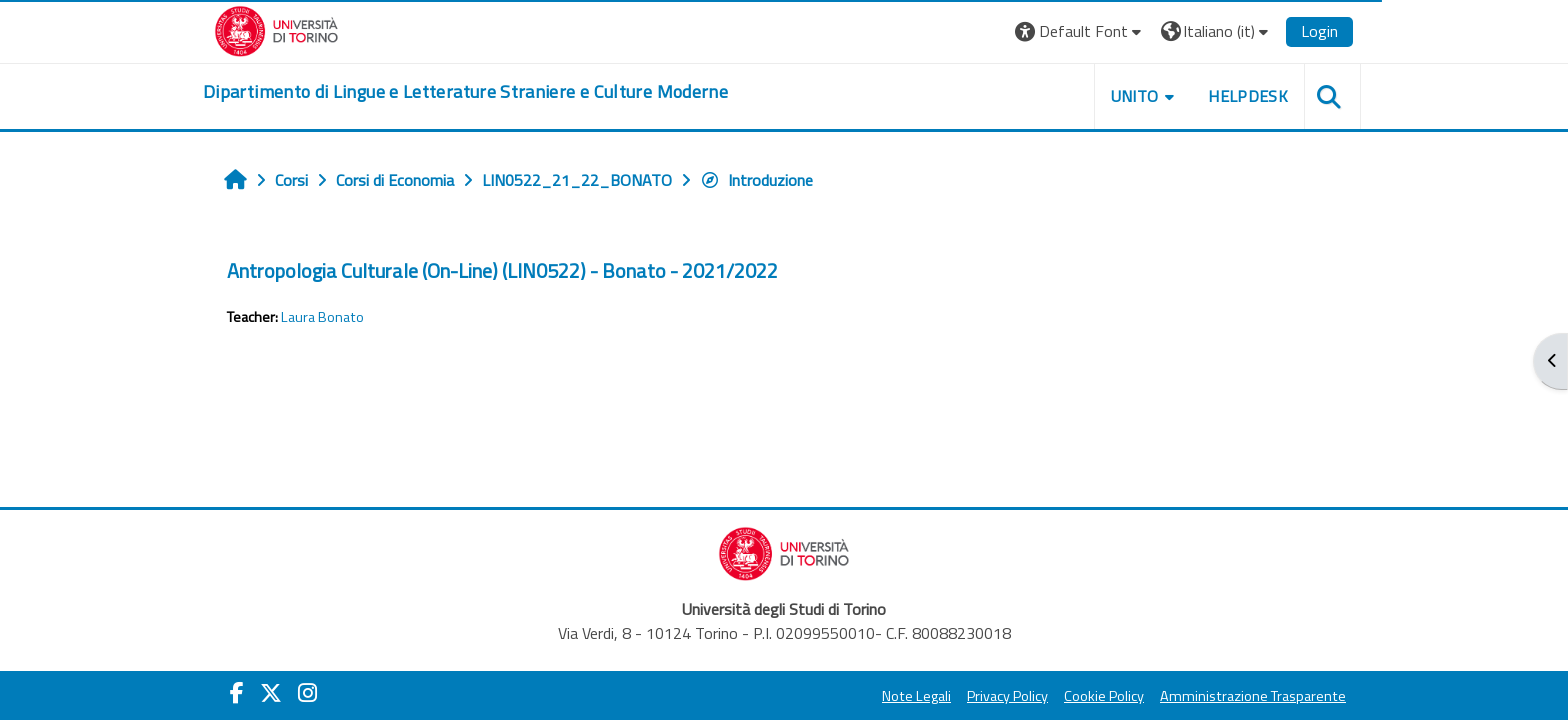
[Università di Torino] (276, 29)
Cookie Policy (1104, 696)
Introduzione (756, 180)
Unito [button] (1135, 96)
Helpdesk (1248, 96)
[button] (1080, 31)
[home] (465, 92)
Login (1319, 31)
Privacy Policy (1007, 696)
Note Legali (916, 696)
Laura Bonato (322, 317)
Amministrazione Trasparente (1253, 696)
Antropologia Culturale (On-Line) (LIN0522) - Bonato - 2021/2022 (502, 270)
